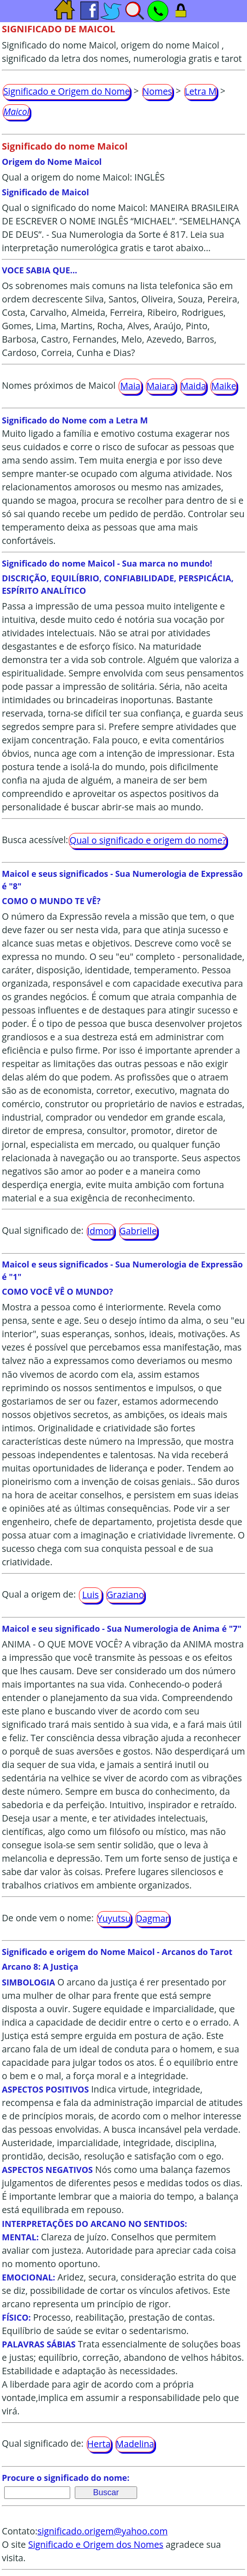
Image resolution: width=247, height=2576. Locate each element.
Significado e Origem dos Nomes (95, 2544)
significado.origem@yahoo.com (102, 2531)
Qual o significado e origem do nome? (147, 840)
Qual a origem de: (39, 1594)
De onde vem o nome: (48, 1918)
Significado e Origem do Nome (66, 91)
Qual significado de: (43, 1230)
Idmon (100, 1231)
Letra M (201, 91)
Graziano (125, 1594)
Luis (90, 1594)
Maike (223, 386)
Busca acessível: (35, 839)
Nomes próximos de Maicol (58, 385)
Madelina (135, 2443)
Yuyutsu (114, 1918)
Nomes (157, 91)
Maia (130, 386)
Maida (193, 386)
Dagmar (152, 1918)
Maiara (160, 386)
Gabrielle (138, 1231)
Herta (99, 2443)
